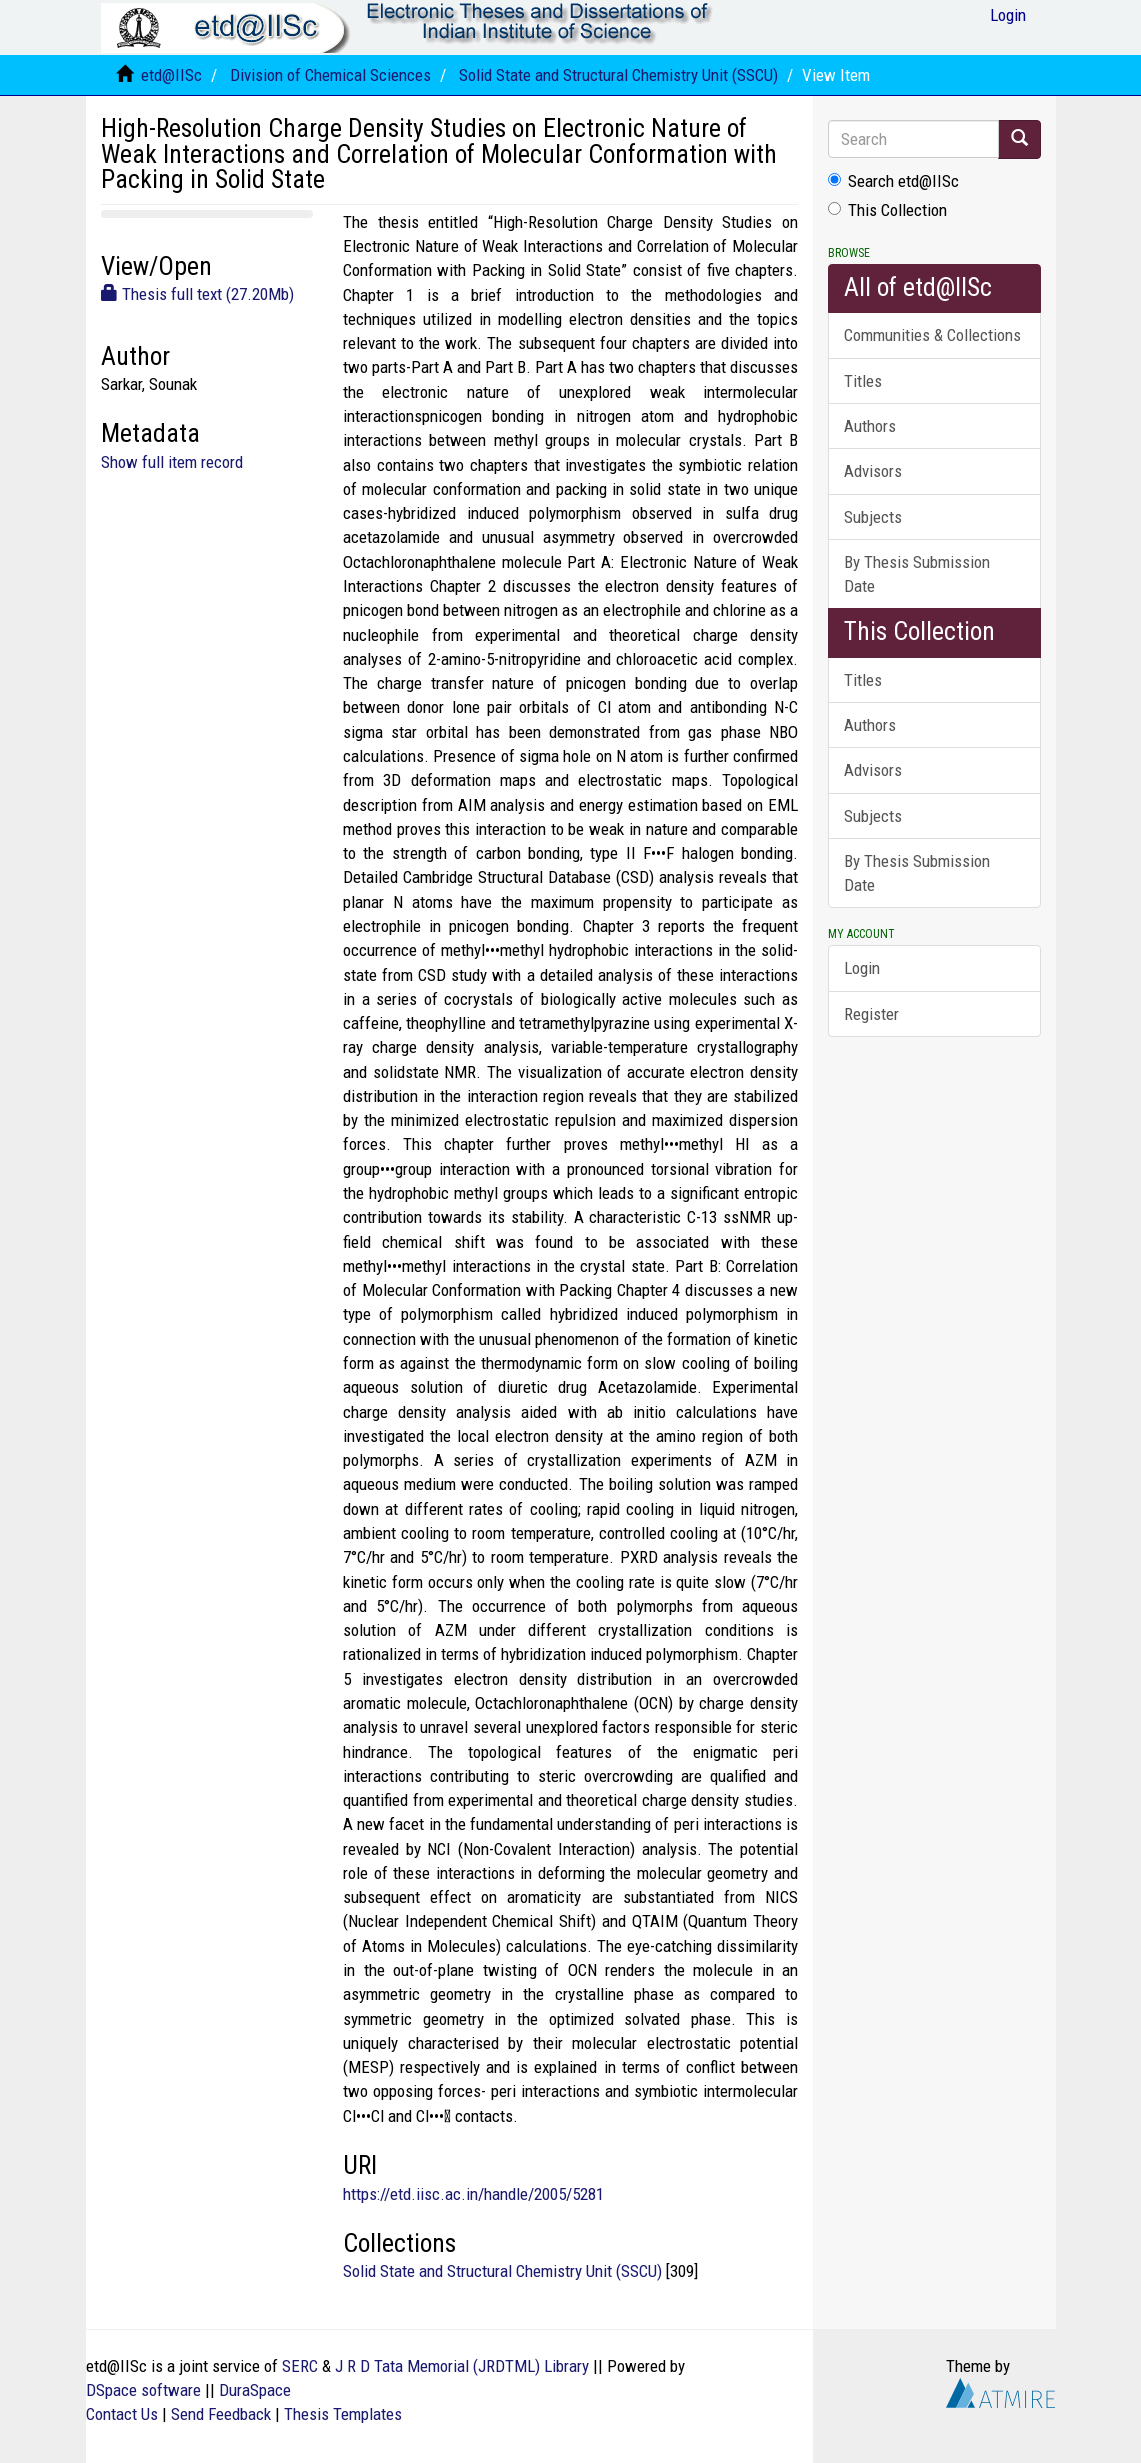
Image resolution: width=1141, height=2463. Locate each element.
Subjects (873, 517)
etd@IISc (171, 75)
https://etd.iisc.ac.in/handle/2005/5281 (473, 2194)
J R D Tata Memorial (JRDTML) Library (462, 2366)
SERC (300, 2366)
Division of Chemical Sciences (330, 75)
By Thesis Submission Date (917, 574)
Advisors (873, 471)
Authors (870, 426)
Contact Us (122, 2414)
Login (862, 968)
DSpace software (143, 2390)
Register (871, 1014)
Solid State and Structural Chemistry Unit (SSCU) (618, 75)
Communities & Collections (932, 335)
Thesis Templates (343, 2414)
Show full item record (172, 462)
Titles (863, 381)
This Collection (887, 210)
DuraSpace (255, 2390)
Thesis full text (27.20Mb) (197, 294)
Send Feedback (221, 2414)
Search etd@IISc (893, 181)
